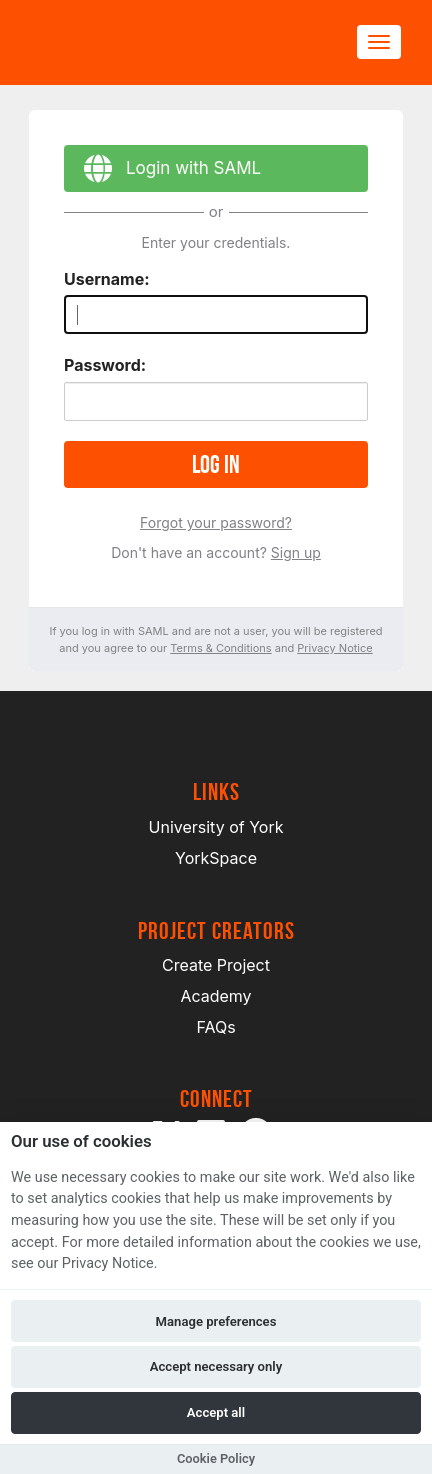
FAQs (215, 1027)
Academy (215, 996)
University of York (216, 827)
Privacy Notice (334, 648)
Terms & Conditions (220, 648)
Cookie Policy (216, 1458)
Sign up (296, 552)
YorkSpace (216, 858)
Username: (107, 279)
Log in (216, 464)
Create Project (216, 965)
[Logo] (126, 42)
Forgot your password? (216, 522)
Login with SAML (162, 171)
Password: (105, 365)
